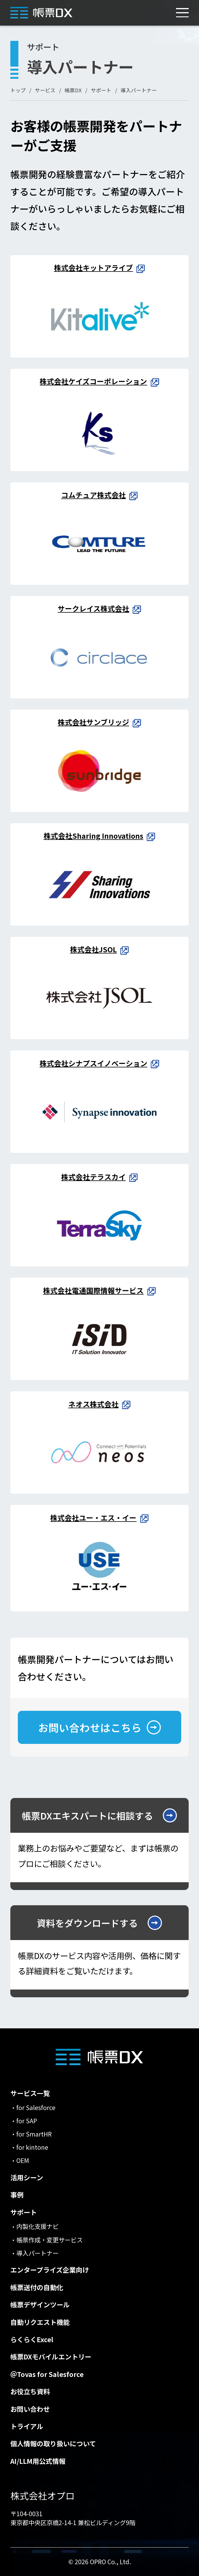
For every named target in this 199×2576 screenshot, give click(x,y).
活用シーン (26, 2177)
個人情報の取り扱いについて (53, 2443)
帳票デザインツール (40, 2304)
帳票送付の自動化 (36, 2287)
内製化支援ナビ (37, 2226)
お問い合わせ (30, 2409)
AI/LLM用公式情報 (37, 2461)
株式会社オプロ (42, 2495)
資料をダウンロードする (87, 1922)
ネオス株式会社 (93, 1404)
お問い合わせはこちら (90, 1727)
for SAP (26, 2120)
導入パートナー (37, 2252)
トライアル (26, 2426)
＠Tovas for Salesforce (47, 2374)
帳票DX (73, 90)
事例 (17, 2194)
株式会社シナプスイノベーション (93, 1063)
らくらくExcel (31, 2339)
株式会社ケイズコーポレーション (93, 381)
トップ (18, 90)
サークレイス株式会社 (93, 608)
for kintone (32, 2147)
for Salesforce (35, 2107)
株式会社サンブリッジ (93, 722)
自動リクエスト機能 (40, 2322)
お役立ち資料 (30, 2391)
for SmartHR (34, 2133)
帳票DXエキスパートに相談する (87, 1815)
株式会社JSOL (93, 949)
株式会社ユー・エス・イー (93, 1517)
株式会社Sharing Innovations (93, 835)
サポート (101, 90)
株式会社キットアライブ (93, 267)
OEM (22, 2160)
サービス (45, 90)
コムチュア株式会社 (93, 495)
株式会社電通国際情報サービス (93, 1290)
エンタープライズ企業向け (49, 2270)
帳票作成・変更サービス (49, 2239)
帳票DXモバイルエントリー (50, 2356)
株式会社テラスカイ (93, 1177)
